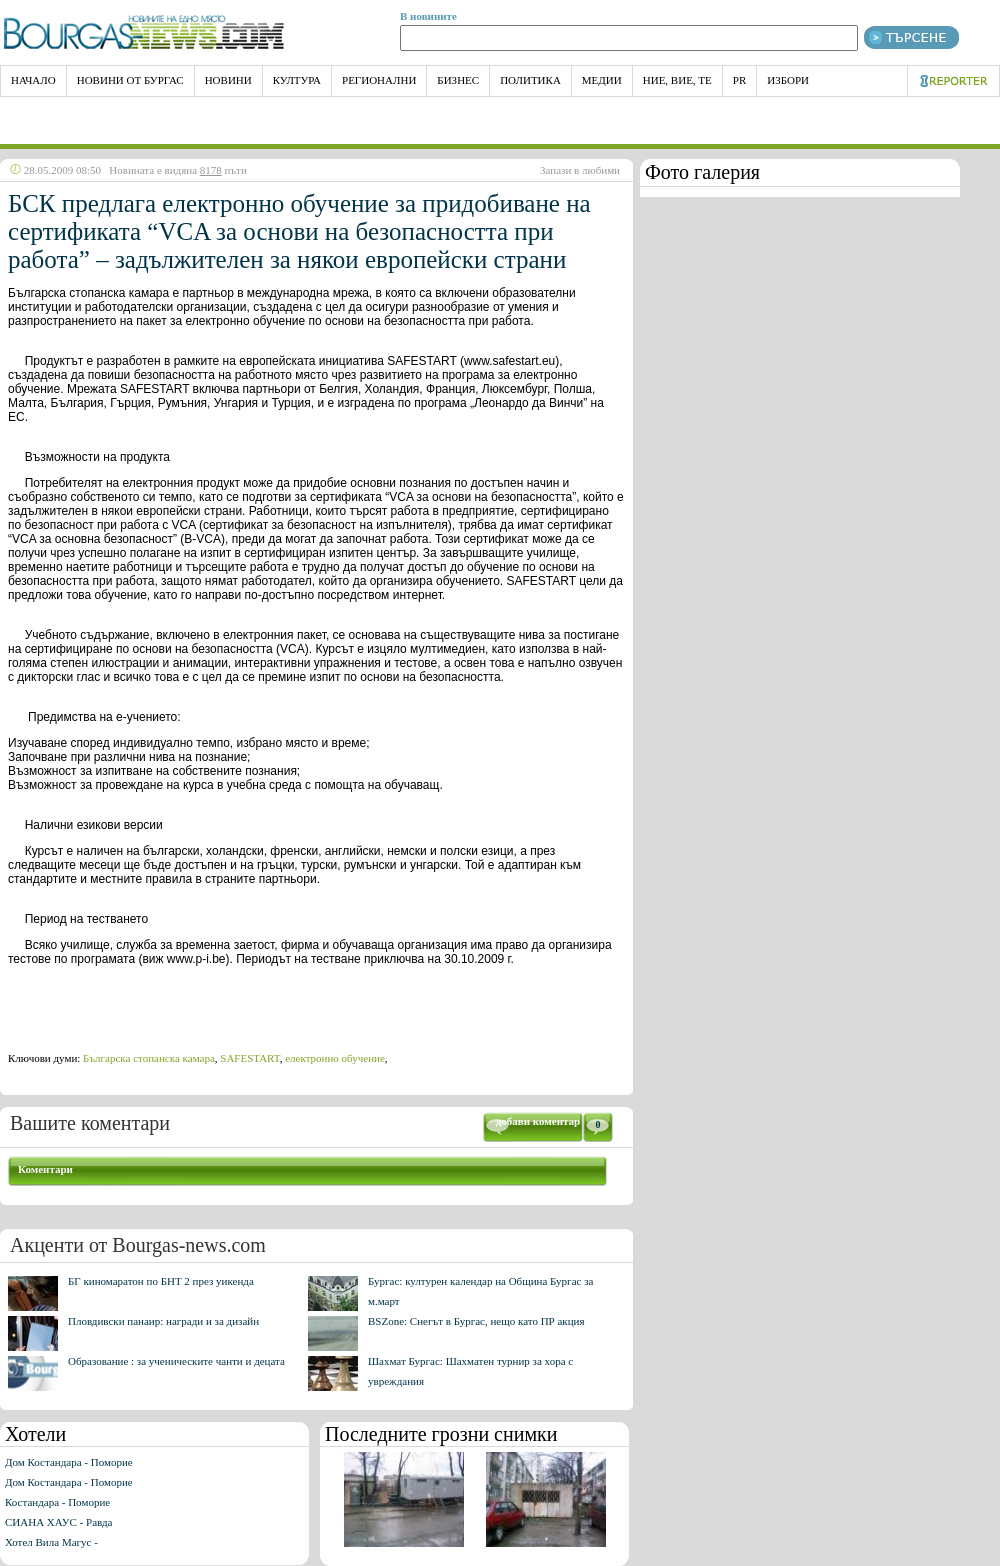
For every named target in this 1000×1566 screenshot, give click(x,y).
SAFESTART (249, 1058)
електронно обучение (335, 1058)
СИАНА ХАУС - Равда (58, 1522)
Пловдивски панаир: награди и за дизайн (163, 1321)
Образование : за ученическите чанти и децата (176, 1361)
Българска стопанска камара (149, 1058)
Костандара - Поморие (57, 1502)
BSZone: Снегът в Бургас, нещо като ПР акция (476, 1321)
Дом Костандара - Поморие (69, 1462)
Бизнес (458, 80)
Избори (788, 80)
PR (739, 80)
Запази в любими (580, 170)
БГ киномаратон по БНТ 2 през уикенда (161, 1281)
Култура (297, 80)
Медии (602, 80)
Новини (228, 80)
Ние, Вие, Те (677, 80)
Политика (530, 80)
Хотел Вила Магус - (51, 1542)
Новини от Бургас (130, 80)
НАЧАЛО (33, 80)
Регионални (379, 80)
